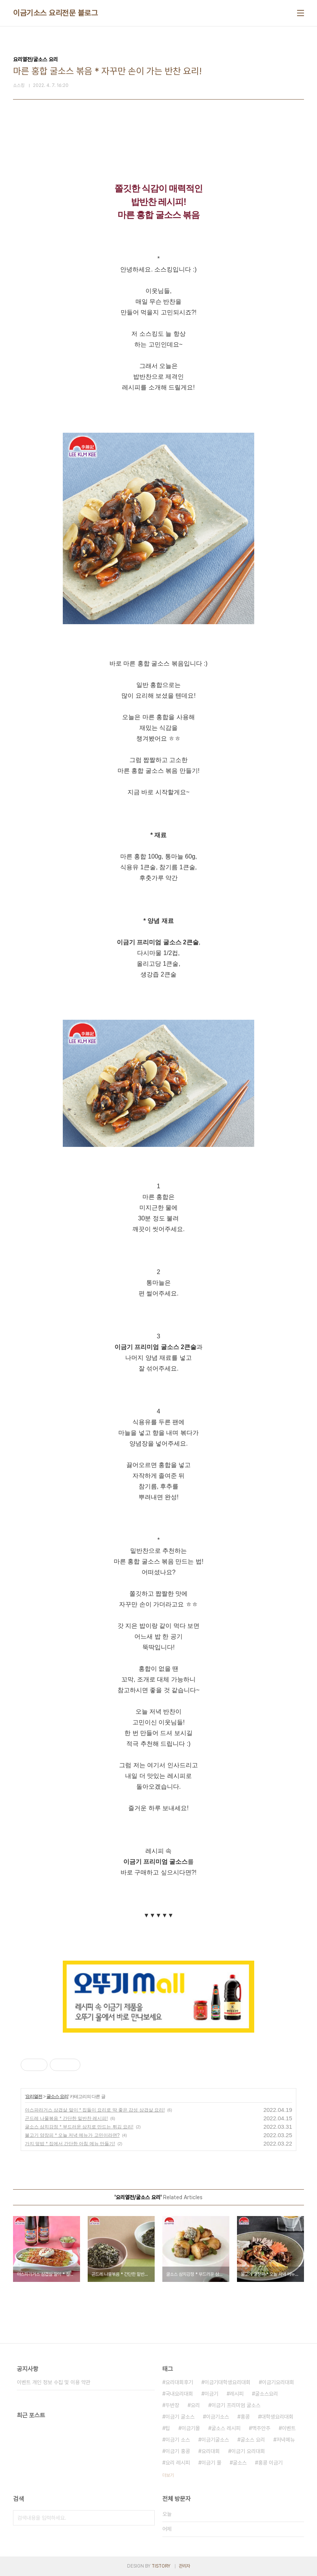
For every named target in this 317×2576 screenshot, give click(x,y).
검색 (147, 2518)
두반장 (172, 2405)
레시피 (236, 2394)
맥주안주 (261, 2428)
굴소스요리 (266, 2394)
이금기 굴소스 (179, 2417)
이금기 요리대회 (248, 2451)
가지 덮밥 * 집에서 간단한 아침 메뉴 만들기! (70, 2143)
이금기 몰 (211, 2463)
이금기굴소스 (215, 2440)
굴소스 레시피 (225, 2428)
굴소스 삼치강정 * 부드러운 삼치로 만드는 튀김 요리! (79, 2126)
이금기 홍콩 (177, 2451)
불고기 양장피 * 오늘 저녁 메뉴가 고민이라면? (72, 2135)
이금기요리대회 (278, 2382)
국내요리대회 (179, 2394)
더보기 (168, 2475)
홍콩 (245, 2417)
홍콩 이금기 (270, 2463)
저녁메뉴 (285, 2440)
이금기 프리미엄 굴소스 (235, 2405)
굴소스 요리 (57, 2096)
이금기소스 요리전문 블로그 (55, 13)
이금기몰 (190, 2428)
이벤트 (289, 2428)
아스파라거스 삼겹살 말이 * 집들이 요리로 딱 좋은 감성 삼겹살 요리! (95, 2110)
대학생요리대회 (277, 2417)
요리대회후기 (179, 2382)
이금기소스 (217, 2417)
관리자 (184, 2566)
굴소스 (240, 2463)
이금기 (211, 2394)
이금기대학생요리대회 (227, 2382)
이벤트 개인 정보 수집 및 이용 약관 (53, 2382)
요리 (195, 2405)
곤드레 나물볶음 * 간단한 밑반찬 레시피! (66, 2118)
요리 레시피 (177, 2463)
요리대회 (210, 2451)
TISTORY (161, 2566)
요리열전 (33, 2096)
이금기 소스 (177, 2440)
